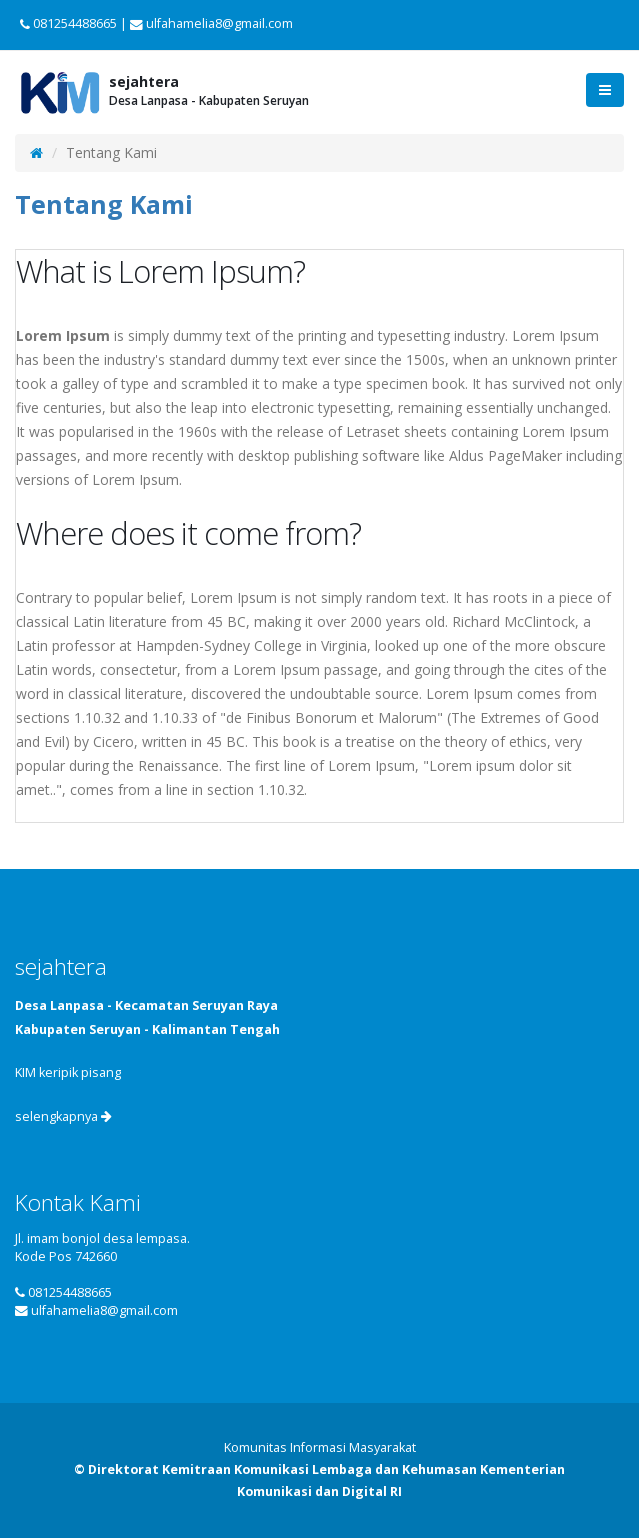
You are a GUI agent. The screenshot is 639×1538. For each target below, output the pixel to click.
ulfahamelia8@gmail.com (104, 1310)
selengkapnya (63, 1116)
